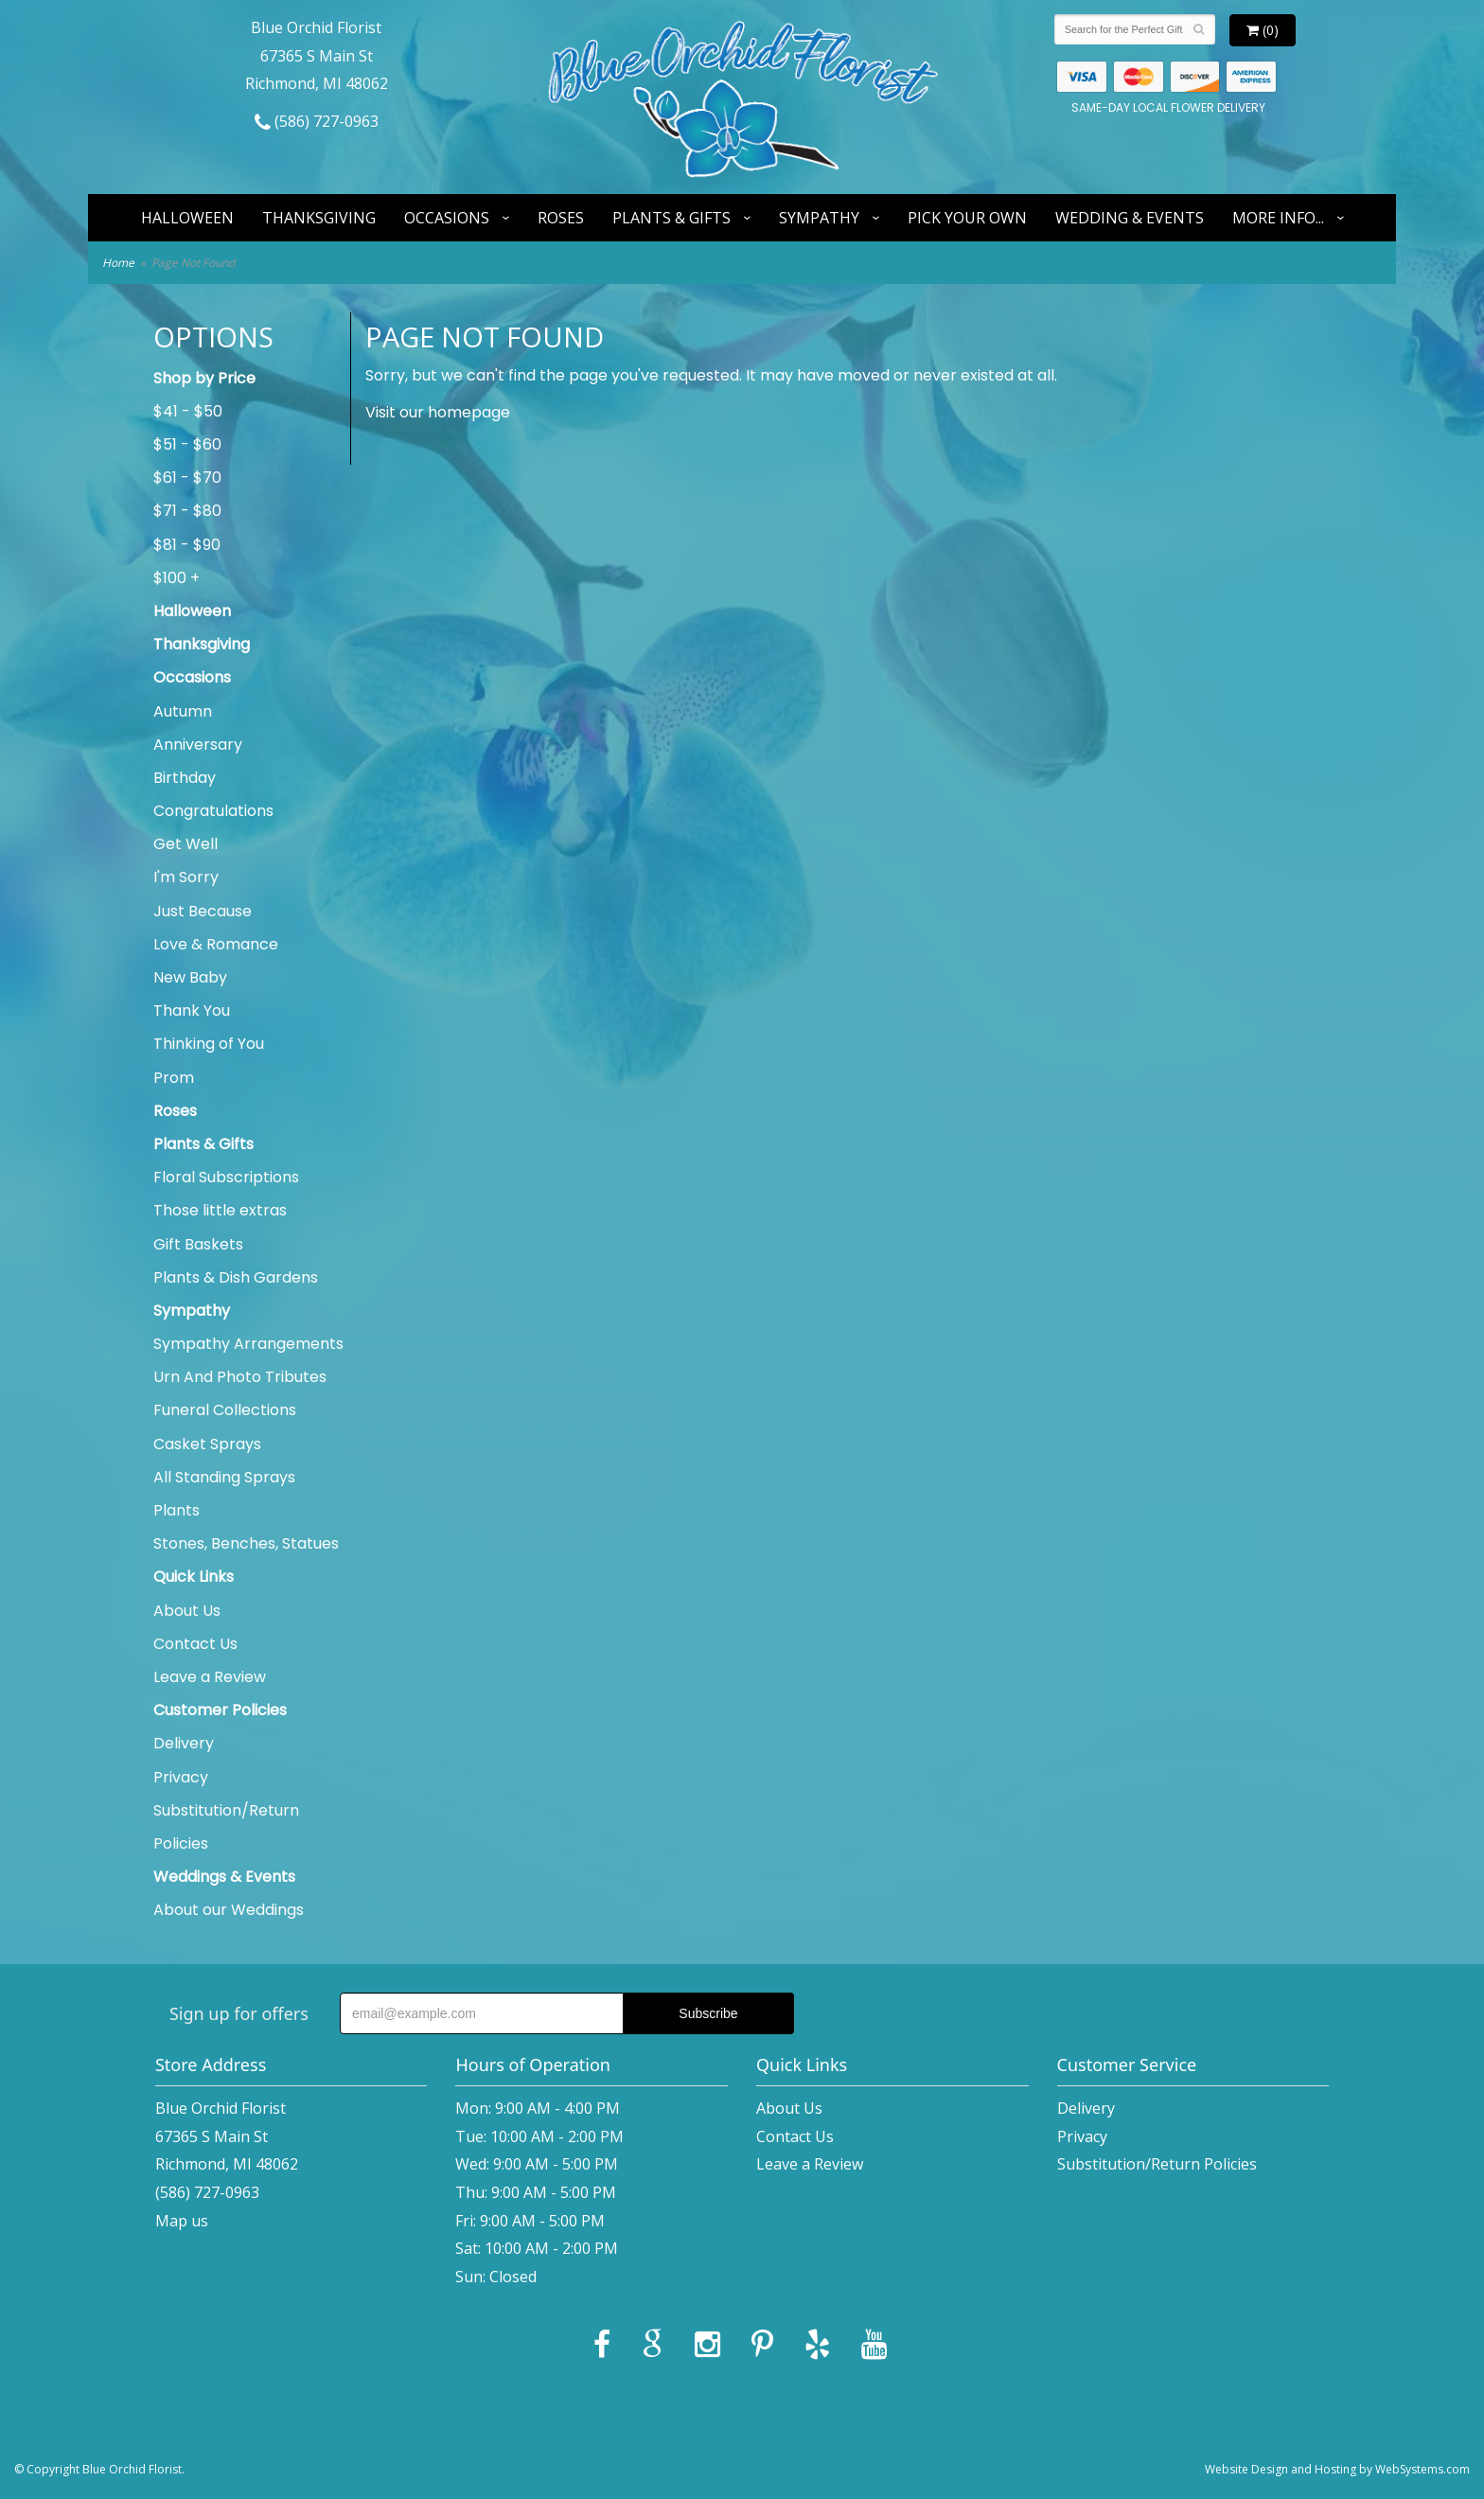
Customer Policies (220, 1710)
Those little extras (220, 1210)
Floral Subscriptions (226, 1177)
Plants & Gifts (671, 217)
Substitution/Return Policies (226, 1826)
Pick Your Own (967, 217)
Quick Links (193, 1576)
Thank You (191, 1010)
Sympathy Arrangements (248, 1344)
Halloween (187, 217)
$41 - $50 (187, 411)
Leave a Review (209, 1677)
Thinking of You (208, 1044)
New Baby (190, 977)
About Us (187, 1611)
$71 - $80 (187, 511)
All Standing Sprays (224, 1477)
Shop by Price (204, 378)
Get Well (185, 844)
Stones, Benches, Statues (246, 1543)
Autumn (182, 711)
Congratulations (213, 811)
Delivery (183, 1743)
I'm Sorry (186, 877)
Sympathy (819, 217)
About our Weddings (228, 1910)
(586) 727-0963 (317, 121)
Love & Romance (215, 944)
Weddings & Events (224, 1877)
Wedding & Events (1129, 217)
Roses (561, 217)
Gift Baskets (198, 1244)
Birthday (184, 778)
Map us (181, 2220)
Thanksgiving (319, 217)
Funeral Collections (224, 1410)
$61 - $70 (187, 477)
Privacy (180, 1777)
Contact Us (195, 1644)
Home (118, 263)
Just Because (202, 911)
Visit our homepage (437, 412)
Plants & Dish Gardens (235, 1277)
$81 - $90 (187, 545)
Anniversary (197, 744)
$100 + (176, 578)
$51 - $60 (187, 444)
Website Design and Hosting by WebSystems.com (1337, 2469)
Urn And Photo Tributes (240, 1377)
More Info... (1278, 217)
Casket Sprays (207, 1444)
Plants (176, 1510)
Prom (173, 1078)
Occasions (446, 217)
